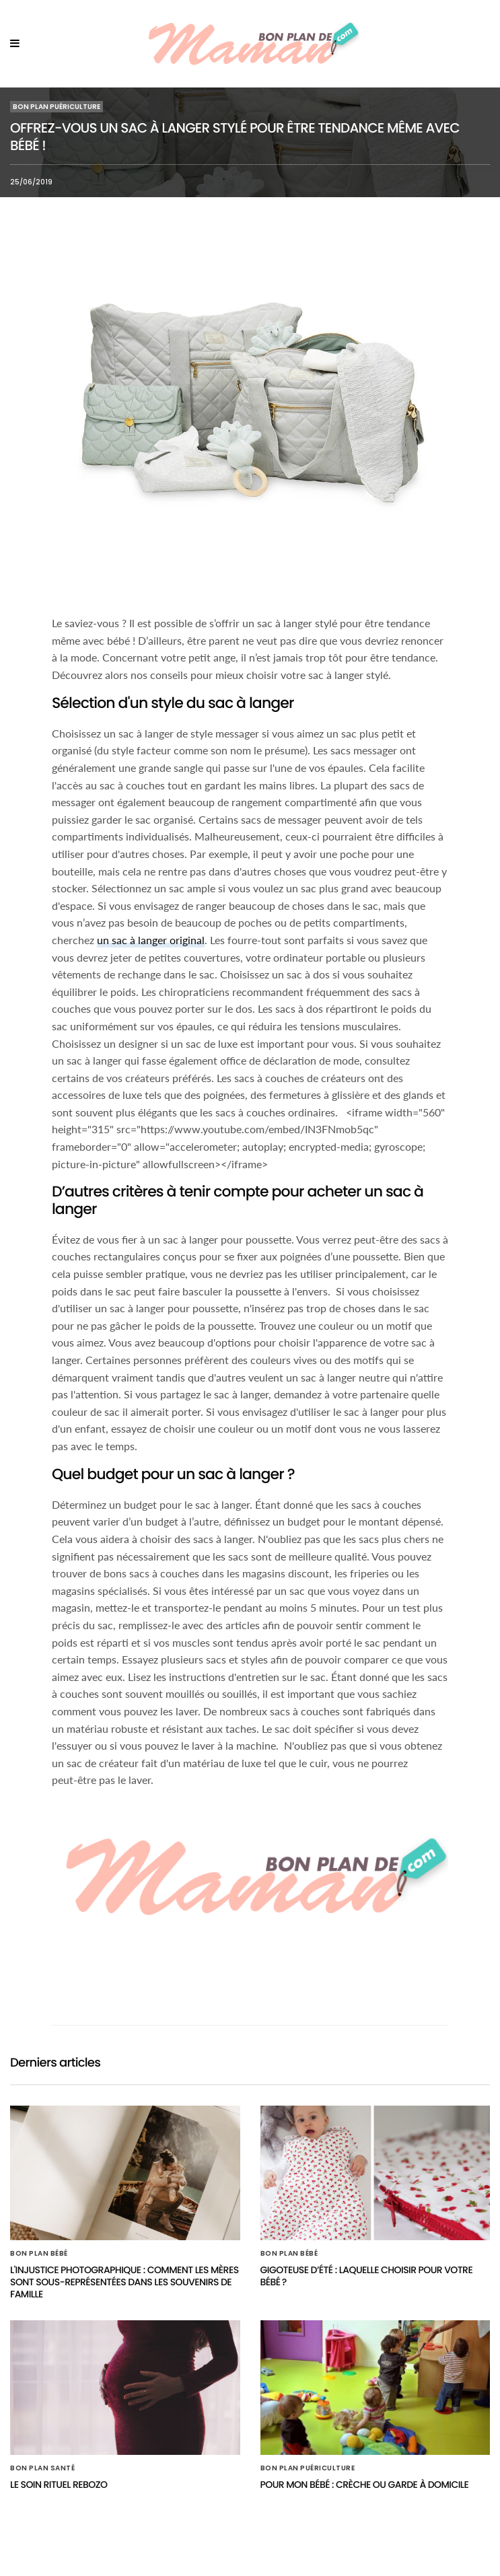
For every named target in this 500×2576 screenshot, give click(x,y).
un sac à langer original (151, 939)
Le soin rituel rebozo (58, 2484)
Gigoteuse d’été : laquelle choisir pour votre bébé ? (366, 2276)
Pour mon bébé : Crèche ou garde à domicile (364, 2484)
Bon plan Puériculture (56, 107)
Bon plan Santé (42, 2468)
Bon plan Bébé (39, 2253)
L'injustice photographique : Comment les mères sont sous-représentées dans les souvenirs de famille (124, 2282)
